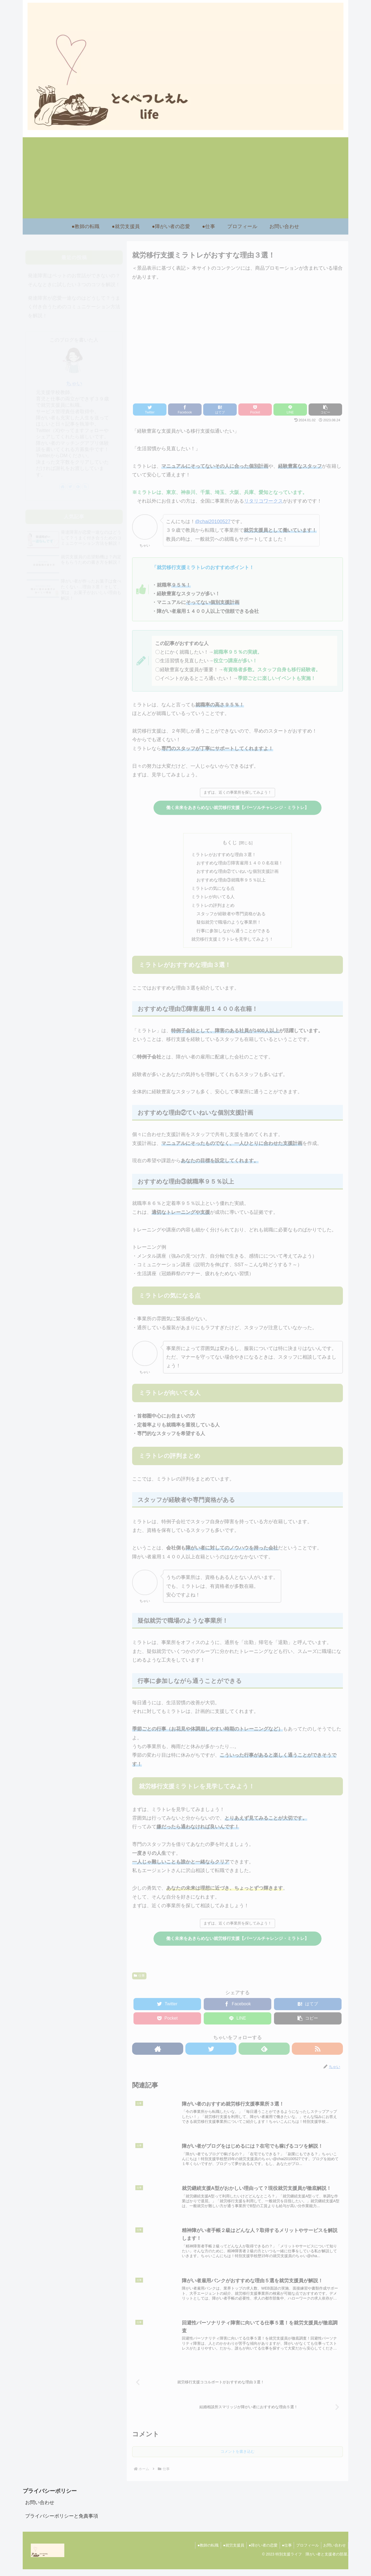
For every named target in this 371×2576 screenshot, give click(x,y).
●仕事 (284, 2552)
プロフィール (305, 2552)
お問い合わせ (39, 2509)
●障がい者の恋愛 (258, 2552)
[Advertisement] (186, 178)
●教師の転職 (201, 2552)
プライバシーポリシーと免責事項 (61, 2522)
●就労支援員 (228, 2552)
